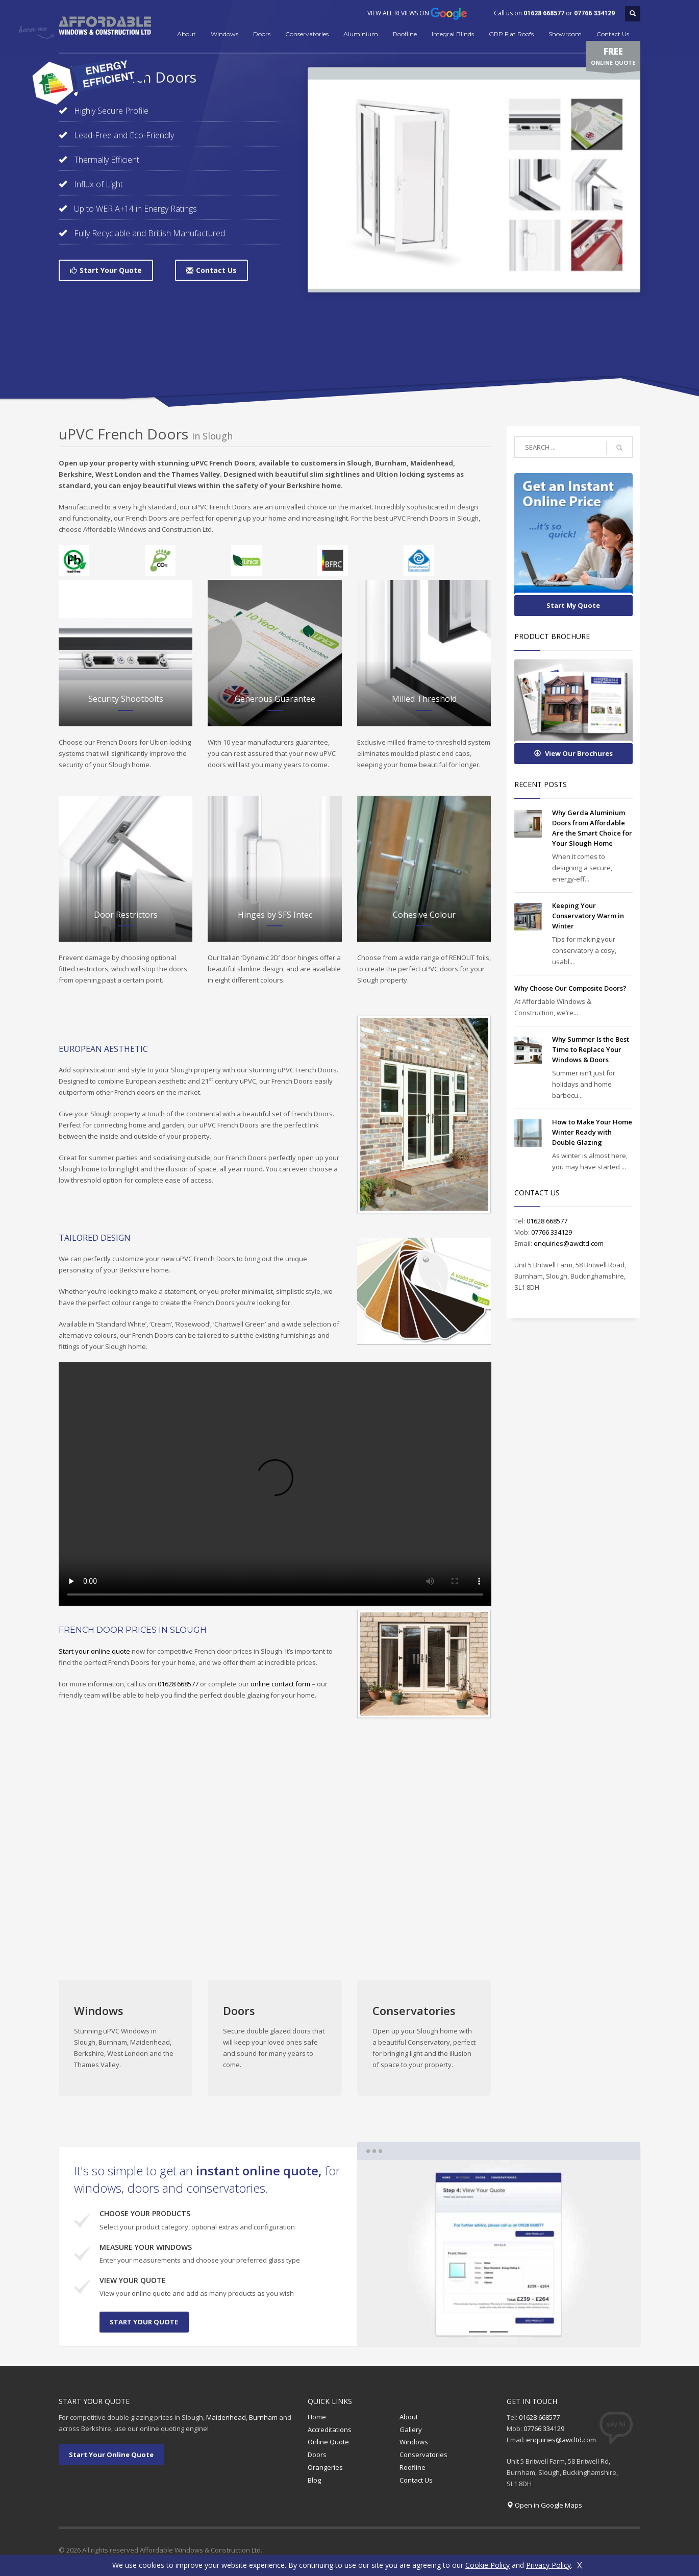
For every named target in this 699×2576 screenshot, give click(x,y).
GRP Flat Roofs (511, 34)
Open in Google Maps (548, 2505)
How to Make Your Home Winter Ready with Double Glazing (592, 1132)
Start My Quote (573, 605)
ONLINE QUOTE (613, 58)
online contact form (280, 1683)
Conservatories (307, 34)
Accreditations (330, 2429)
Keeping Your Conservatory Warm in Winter (588, 915)
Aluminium (360, 34)
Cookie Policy (487, 2565)
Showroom (565, 34)
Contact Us (612, 34)
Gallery (411, 2429)
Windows (224, 34)
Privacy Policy (548, 2565)
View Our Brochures (573, 753)
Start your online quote (94, 1651)
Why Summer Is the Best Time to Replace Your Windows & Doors (590, 1049)
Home (317, 2416)
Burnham (263, 2417)
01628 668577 (543, 13)
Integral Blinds (453, 34)
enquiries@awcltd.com (569, 1243)
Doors (261, 34)
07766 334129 (594, 13)
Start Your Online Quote (111, 2454)
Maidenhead (226, 2417)
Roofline (405, 34)
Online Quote (328, 2441)
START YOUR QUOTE (144, 2321)
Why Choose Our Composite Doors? (570, 988)
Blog (314, 2480)
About (186, 34)
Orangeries (325, 2467)
